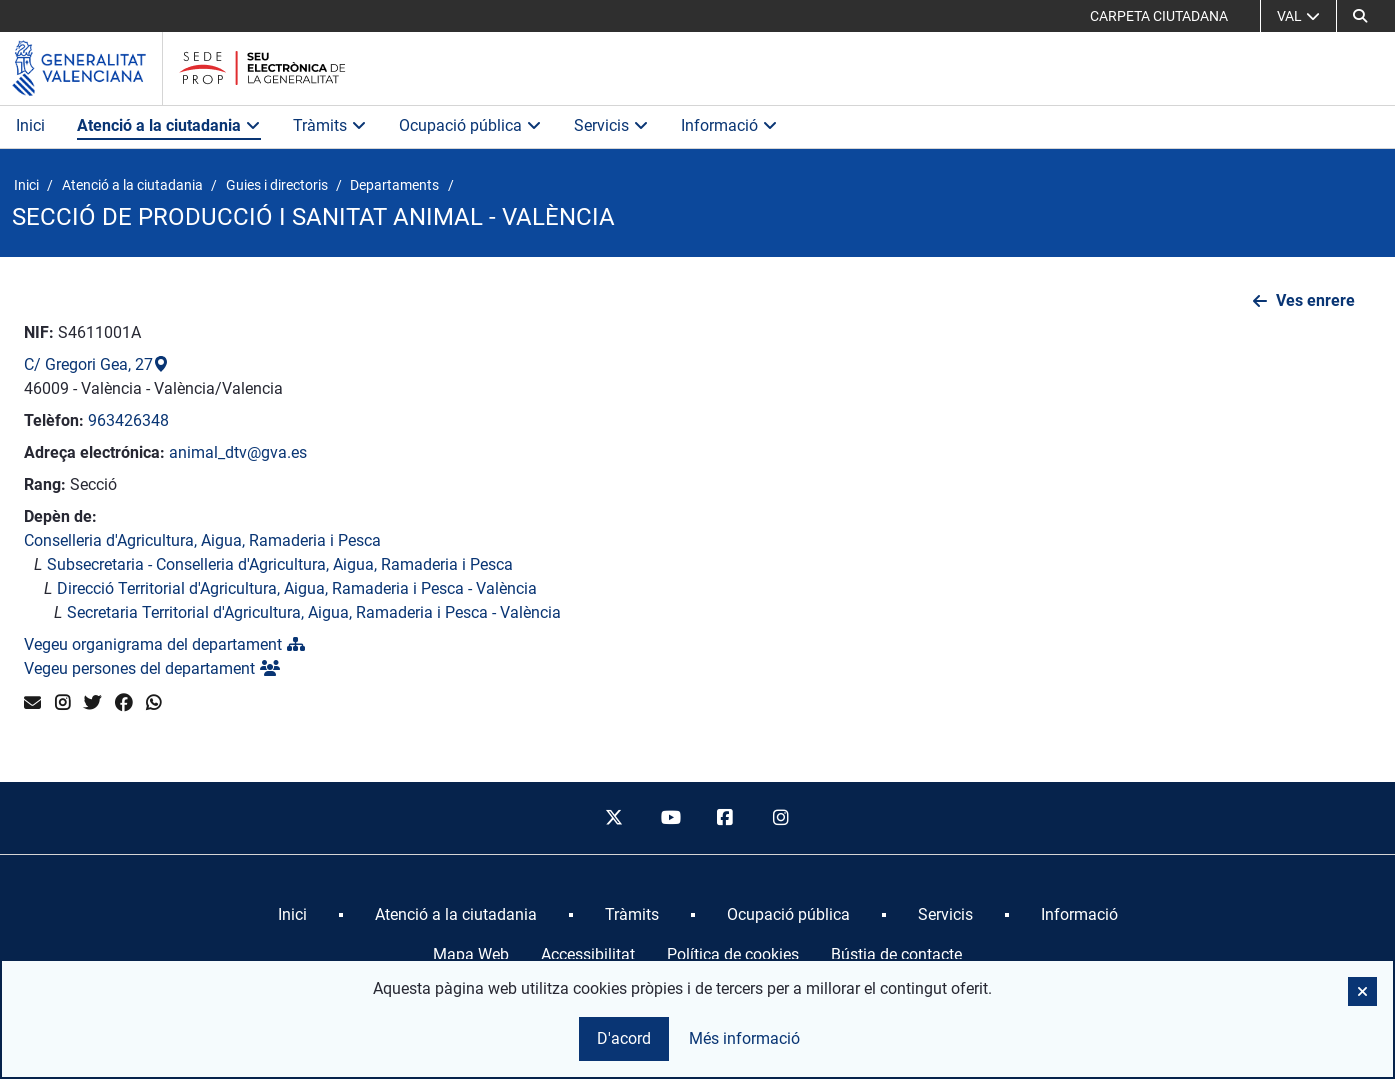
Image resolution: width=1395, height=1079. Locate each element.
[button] (1360, 16)
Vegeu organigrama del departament (164, 644)
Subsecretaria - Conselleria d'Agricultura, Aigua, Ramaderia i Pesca (280, 564)
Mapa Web (471, 954)
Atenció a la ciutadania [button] (169, 125)
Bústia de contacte (896, 954)
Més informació (744, 1038)
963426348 (128, 420)
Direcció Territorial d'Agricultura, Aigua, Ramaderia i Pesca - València (297, 588)
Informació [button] (729, 125)
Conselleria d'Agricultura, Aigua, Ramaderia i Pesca (202, 540)
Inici (30, 125)
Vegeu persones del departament (152, 668)
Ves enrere (1315, 300)
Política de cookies (733, 954)
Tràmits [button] (330, 125)
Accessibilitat (588, 954)
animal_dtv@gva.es (238, 452)
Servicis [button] (611, 125)
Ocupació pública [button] (470, 125)
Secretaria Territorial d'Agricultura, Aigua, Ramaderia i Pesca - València (314, 612)
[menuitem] (292, 915)
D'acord (624, 1038)
